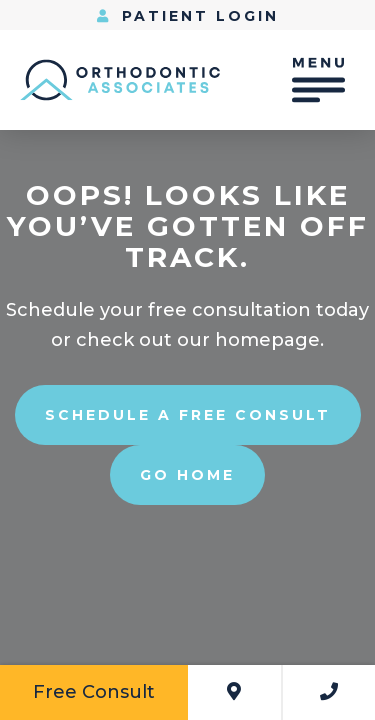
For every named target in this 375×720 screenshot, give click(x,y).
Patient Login (188, 16)
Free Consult (94, 692)
